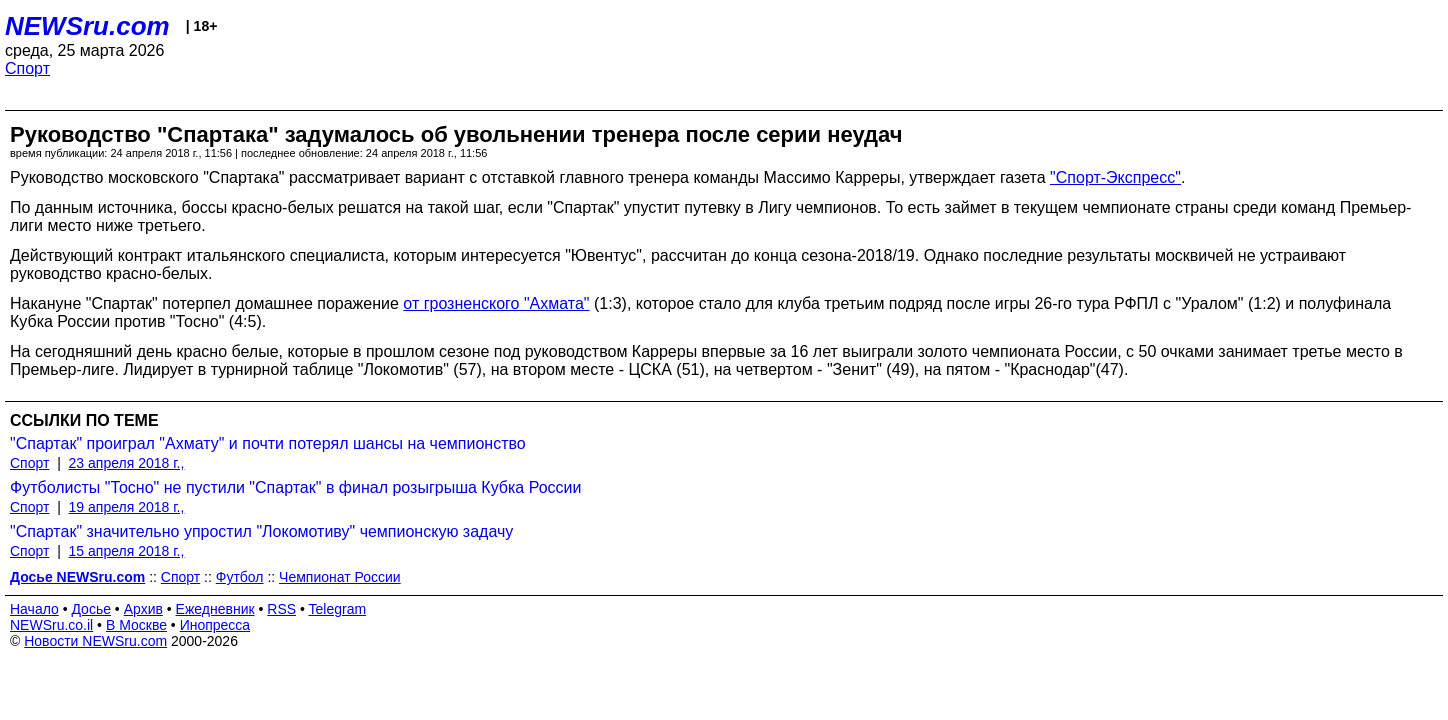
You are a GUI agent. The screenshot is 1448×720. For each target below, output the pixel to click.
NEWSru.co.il (51, 625)
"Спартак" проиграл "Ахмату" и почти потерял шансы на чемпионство (268, 443)
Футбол (240, 577)
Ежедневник (215, 609)
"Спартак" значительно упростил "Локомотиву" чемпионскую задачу (261, 531)
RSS (281, 609)
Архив (143, 609)
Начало (34, 609)
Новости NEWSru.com (95, 641)
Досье (91, 609)
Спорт (27, 68)
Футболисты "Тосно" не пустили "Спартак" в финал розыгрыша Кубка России (295, 487)
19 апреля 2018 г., (127, 507)
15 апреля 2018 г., (127, 551)
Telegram (338, 609)
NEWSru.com (87, 26)
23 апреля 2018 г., (127, 463)
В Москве (136, 625)
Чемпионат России (340, 577)
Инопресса (215, 625)
